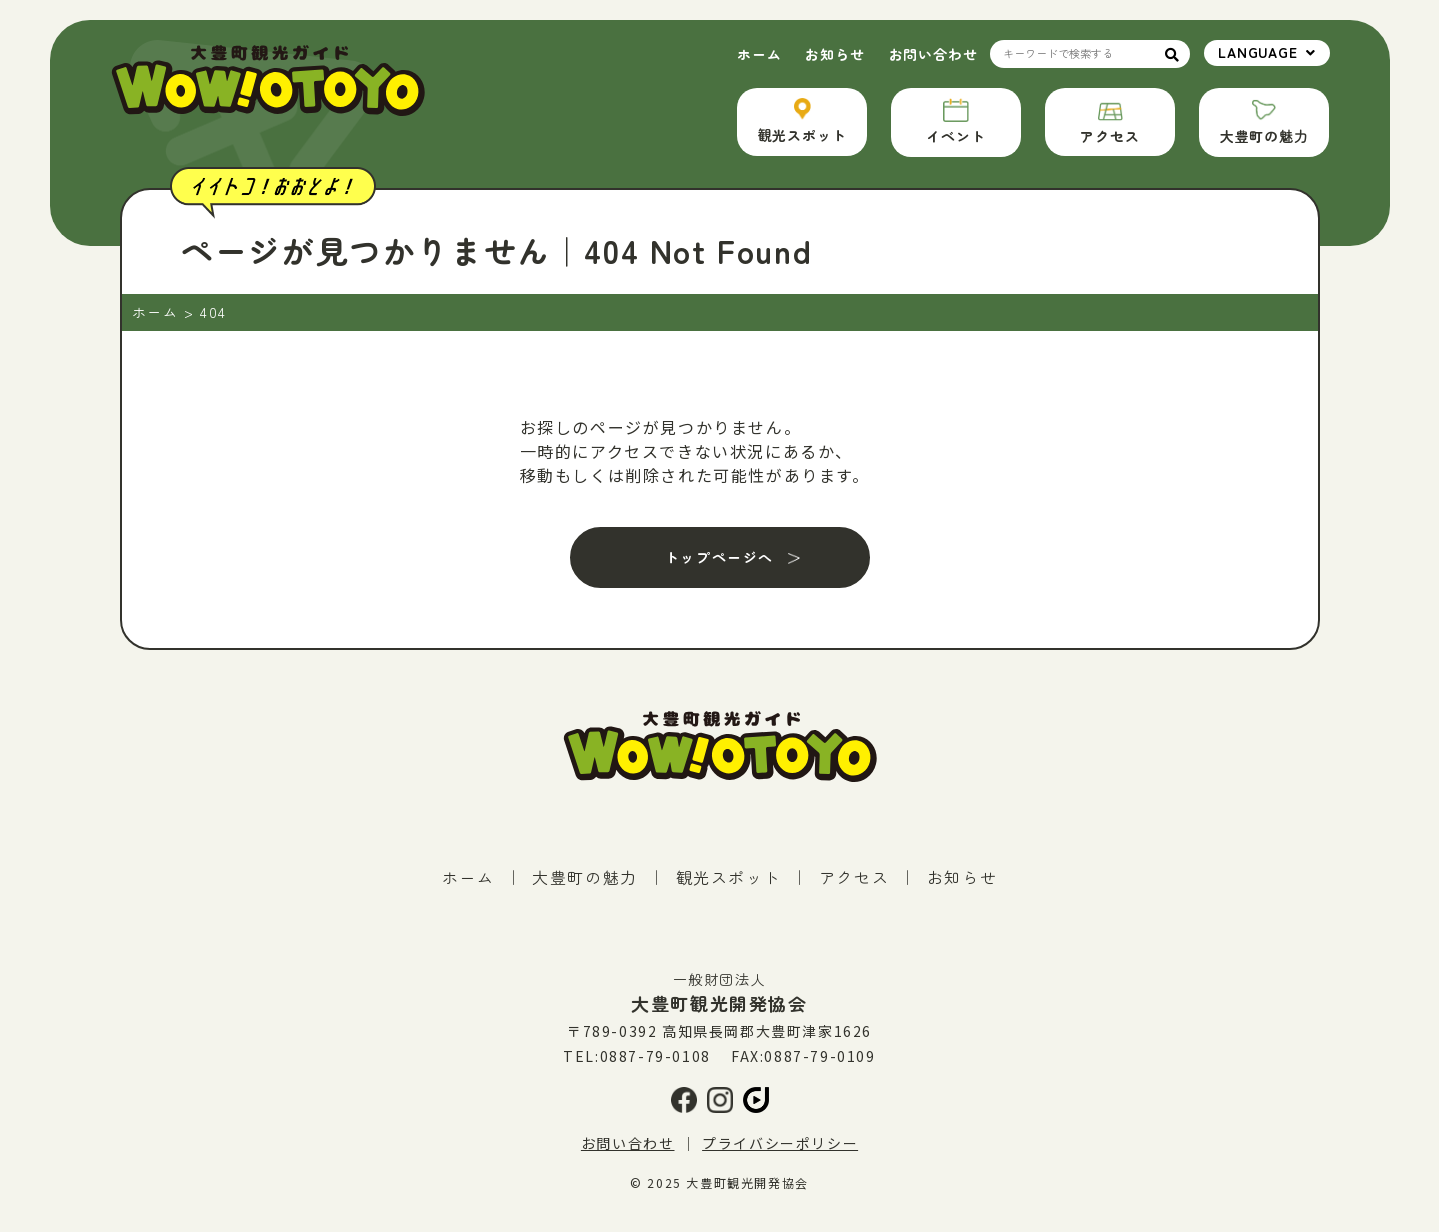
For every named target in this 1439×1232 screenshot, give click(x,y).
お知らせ (834, 54)
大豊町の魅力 (585, 877)
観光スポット (729, 877)
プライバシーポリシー (780, 1143)
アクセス (854, 877)
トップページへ (719, 557)
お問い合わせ (933, 54)
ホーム (759, 54)
